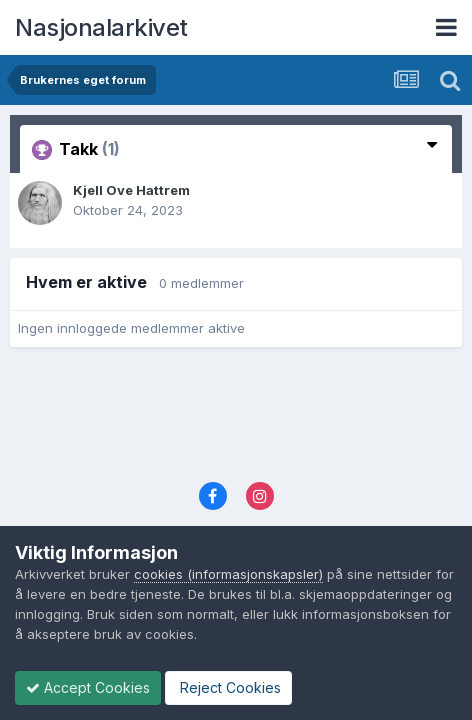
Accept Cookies (88, 687)
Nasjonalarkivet (101, 27)
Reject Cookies (228, 687)
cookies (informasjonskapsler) (228, 574)
